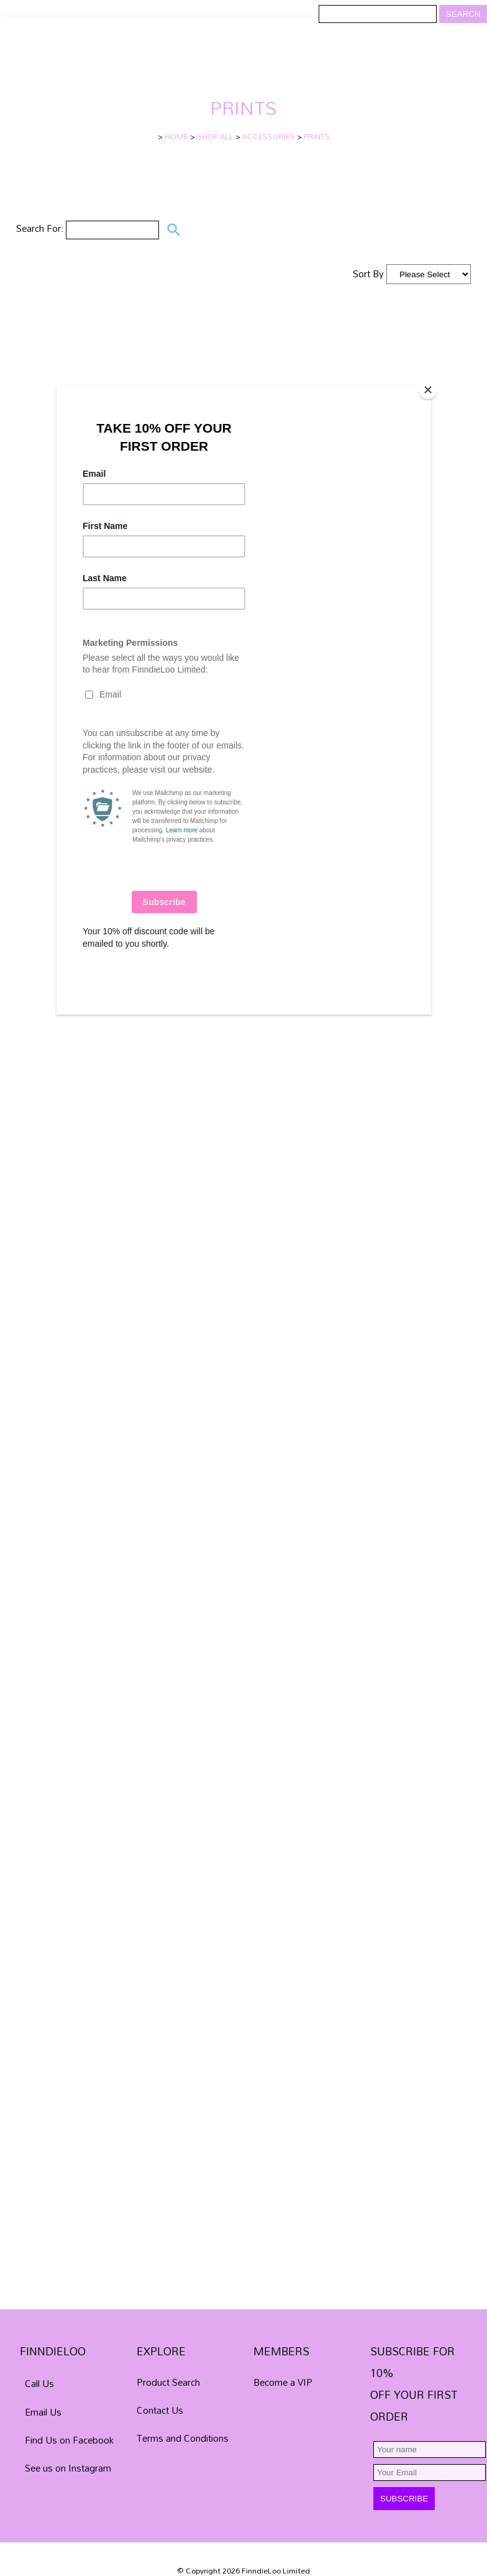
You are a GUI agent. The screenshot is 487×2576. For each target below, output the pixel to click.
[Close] (428, 389)
